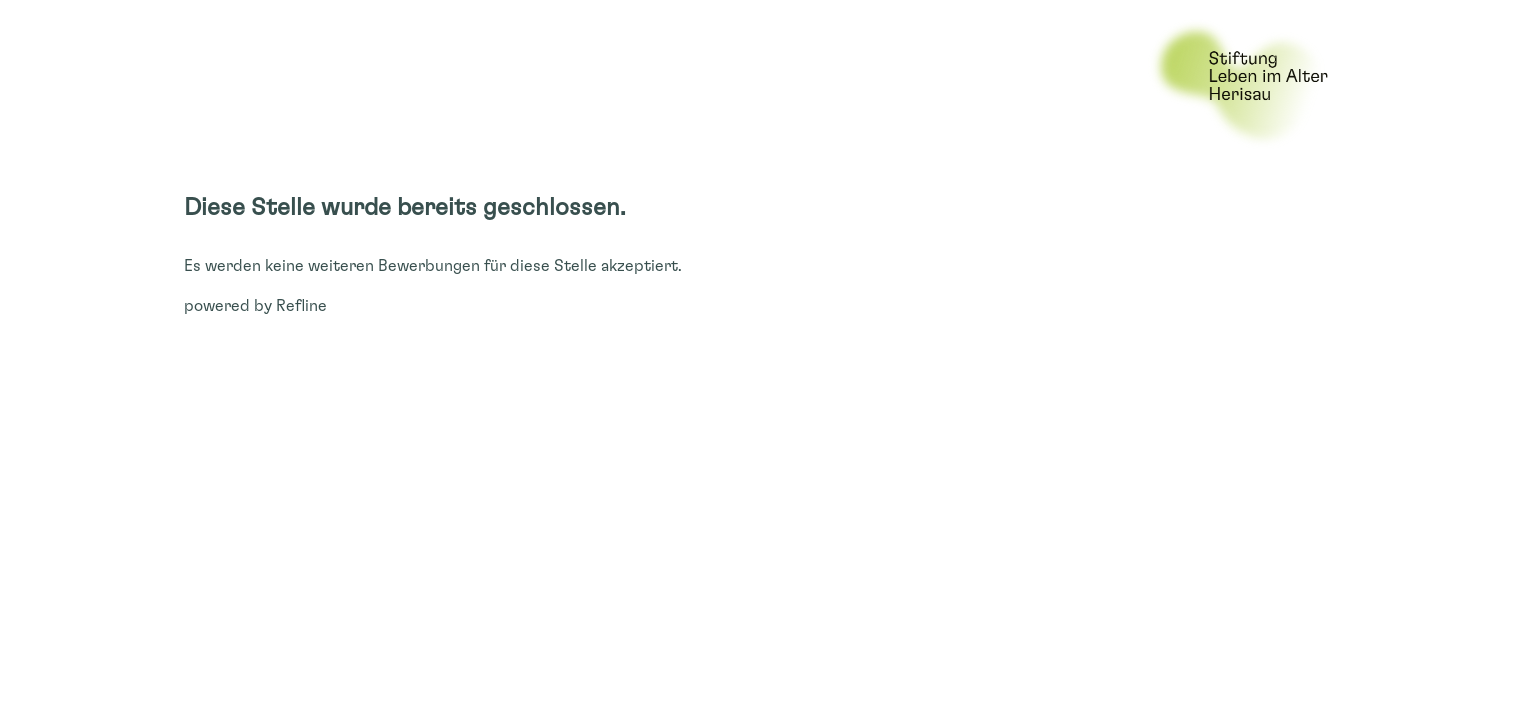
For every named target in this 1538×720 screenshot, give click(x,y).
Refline (301, 306)
